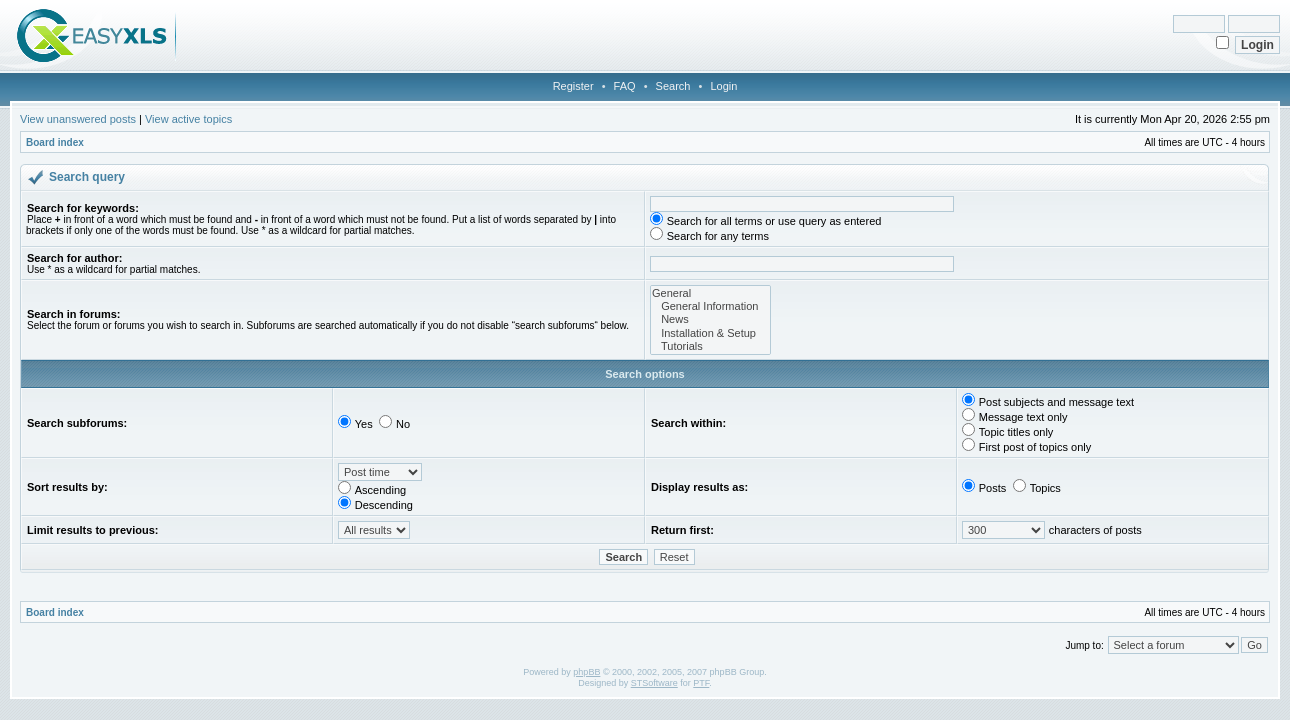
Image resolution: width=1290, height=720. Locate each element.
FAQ (625, 86)
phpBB (586, 672)
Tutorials (710, 346)
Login (723, 86)
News (710, 319)
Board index (55, 142)
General (710, 293)
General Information (710, 306)
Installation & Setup (710, 333)
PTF (701, 683)
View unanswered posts (78, 119)
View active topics (188, 119)
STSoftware (654, 683)
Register (573, 86)
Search (673, 86)
